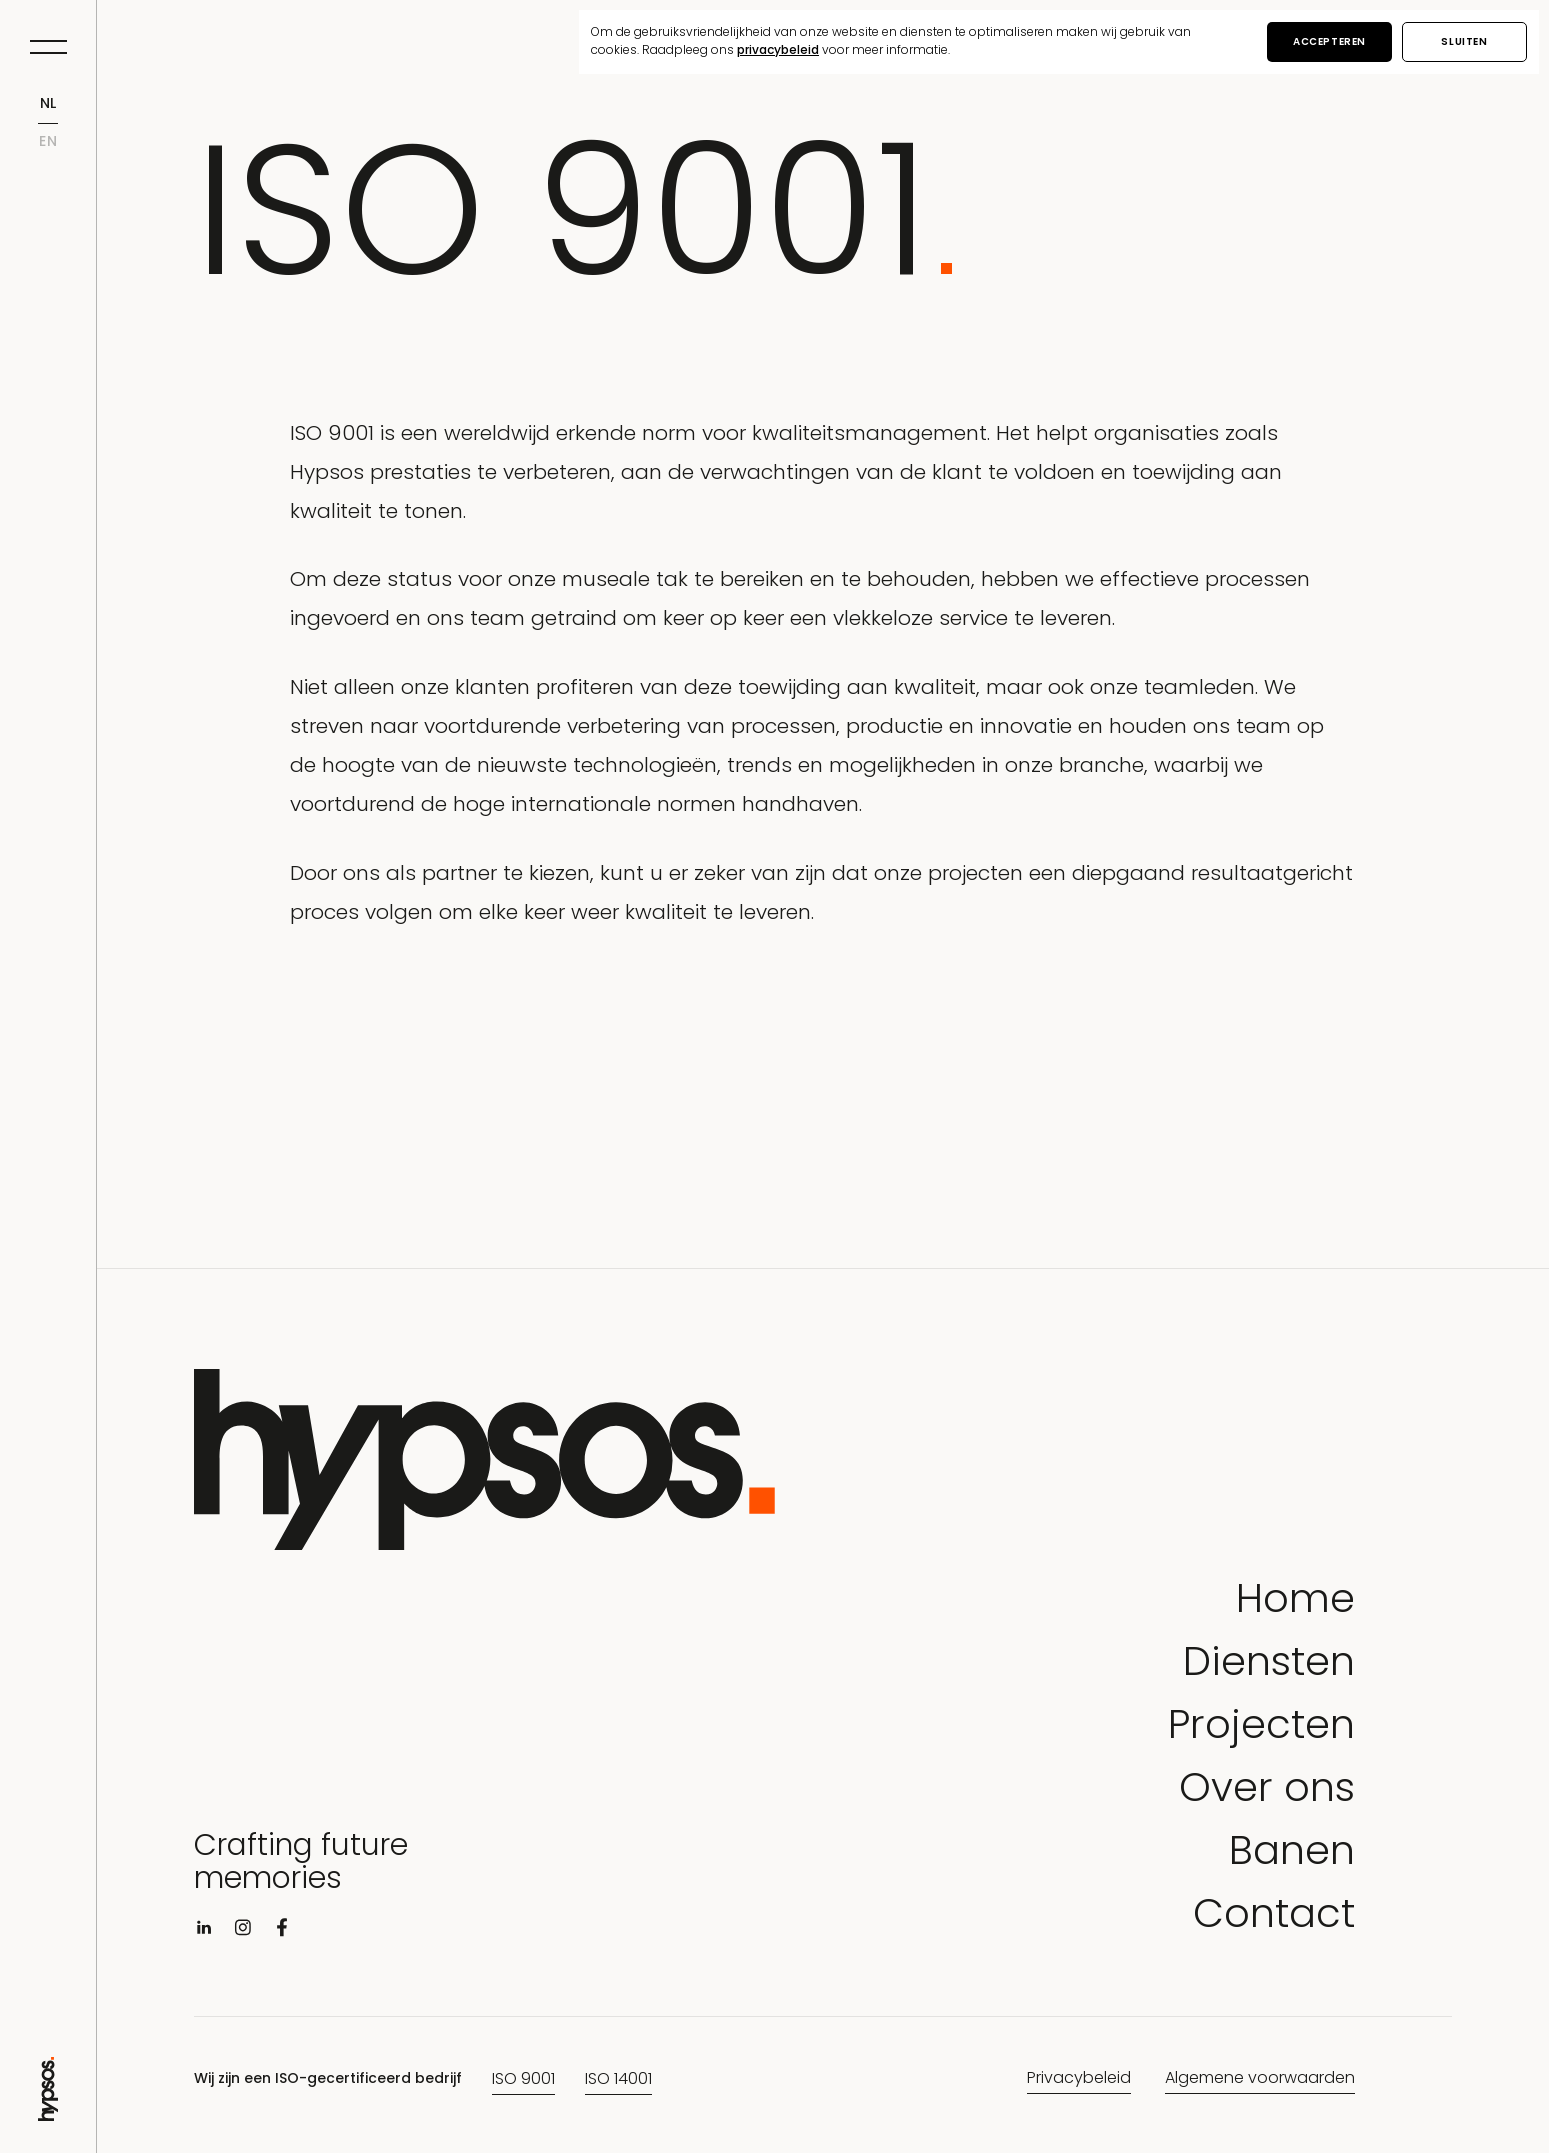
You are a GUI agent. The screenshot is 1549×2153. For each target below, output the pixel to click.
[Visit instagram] (243, 1931)
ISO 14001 (618, 2080)
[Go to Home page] (48, 2113)
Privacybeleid (1079, 2079)
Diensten (1269, 1665)
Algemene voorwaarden (1260, 2079)
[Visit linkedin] (204, 1931)
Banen (1292, 1854)
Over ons (1267, 1791)
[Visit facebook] (282, 1931)
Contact (1274, 1917)
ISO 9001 (523, 2080)
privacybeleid (778, 51)
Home (1295, 1602)
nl (49, 104)
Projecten (1261, 1728)
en (48, 142)
